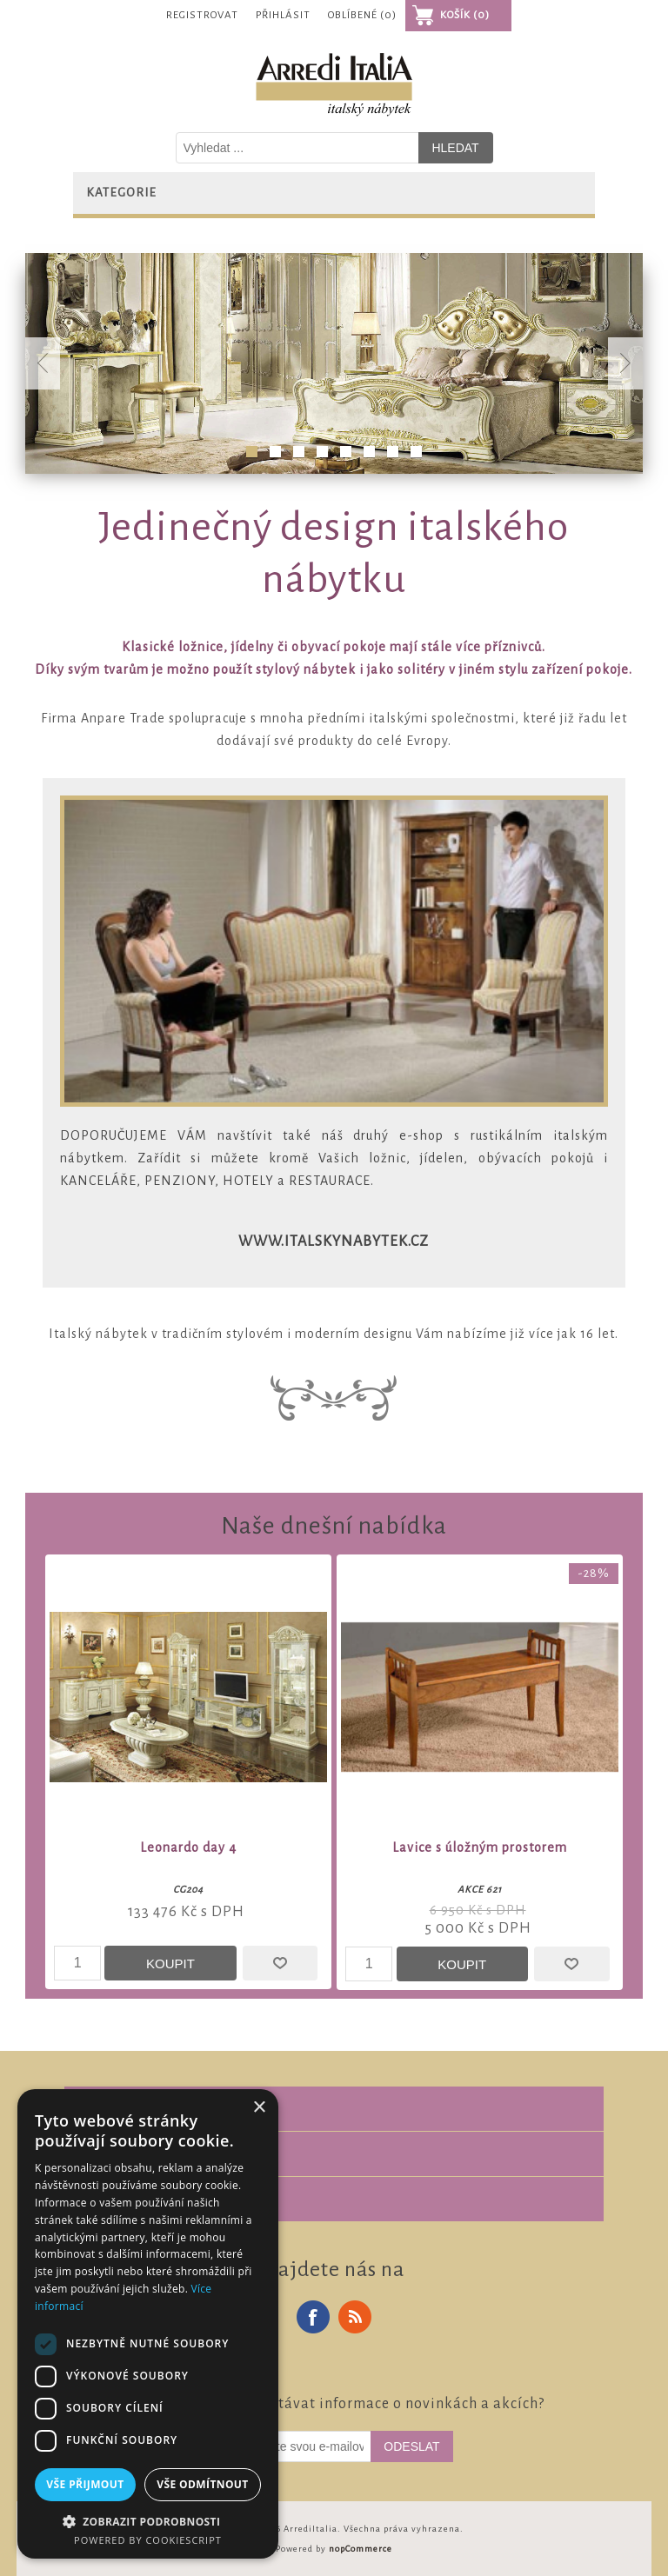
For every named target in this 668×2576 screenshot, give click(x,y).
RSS (354, 2316)
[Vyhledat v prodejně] (297, 147)
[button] (148, 2521)
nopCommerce (360, 2548)
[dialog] (147, 2324)
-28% (594, 1573)
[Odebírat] (293, 2446)
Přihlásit (283, 15)
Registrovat (202, 15)
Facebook (313, 2316)
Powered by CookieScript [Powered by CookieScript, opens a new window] (148, 2539)
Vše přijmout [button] (85, 2484)
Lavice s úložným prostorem (479, 1847)
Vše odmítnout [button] (202, 2484)
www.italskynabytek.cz (333, 1241)
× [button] (258, 2107)
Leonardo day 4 (188, 1847)
